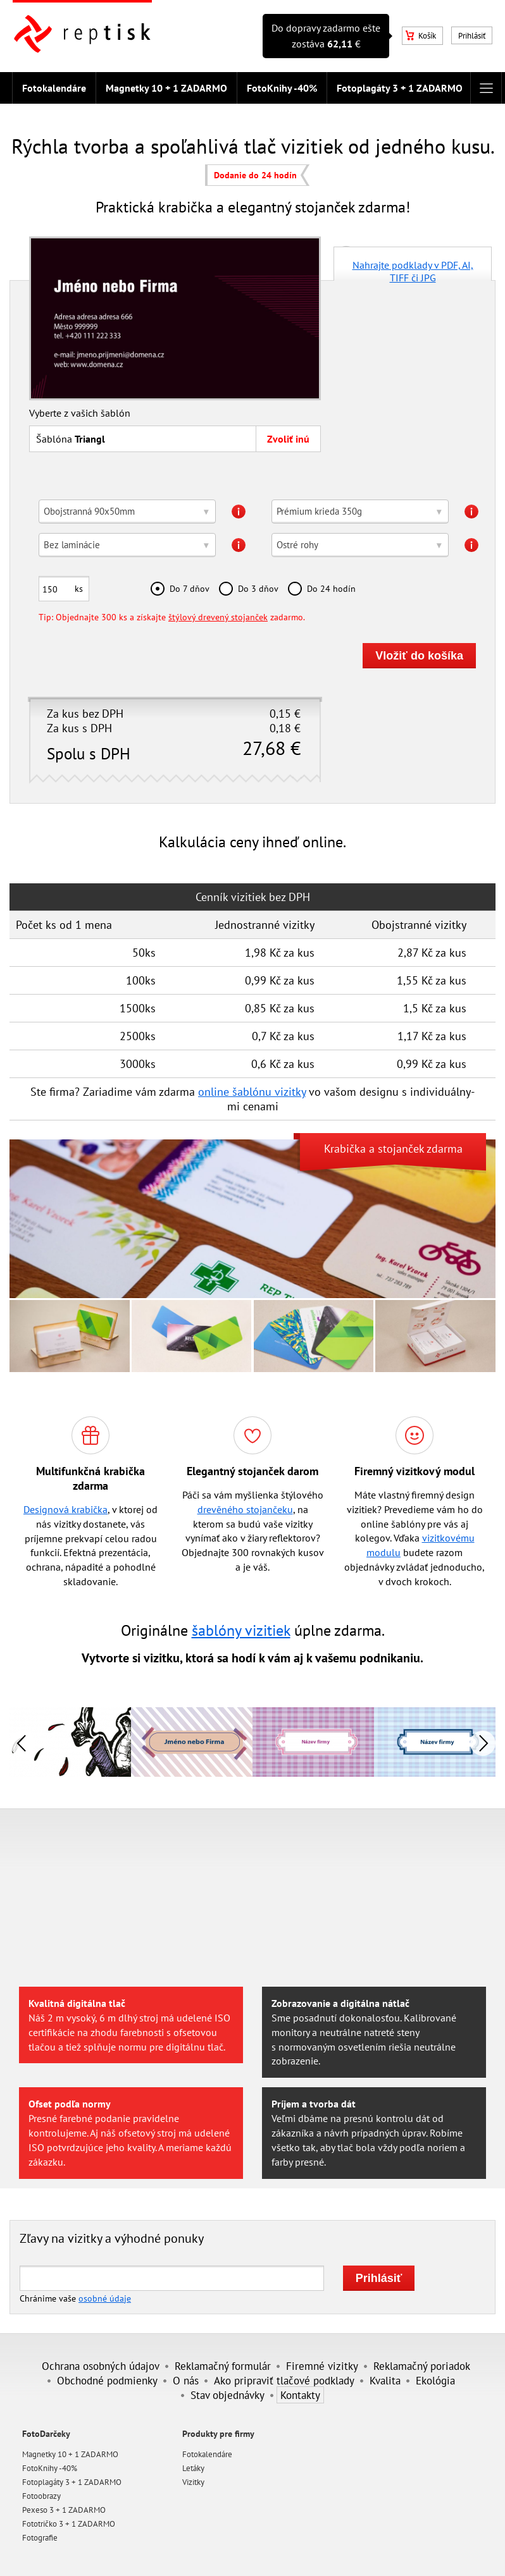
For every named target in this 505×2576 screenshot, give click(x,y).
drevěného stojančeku (245, 1509)
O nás (186, 2380)
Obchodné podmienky (107, 2380)
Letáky (193, 2468)
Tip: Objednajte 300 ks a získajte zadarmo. (172, 617)
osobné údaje (104, 2298)
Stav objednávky (227, 2395)
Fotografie (40, 2537)
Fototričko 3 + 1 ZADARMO (68, 2523)
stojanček (401, 1148)
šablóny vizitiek (241, 1630)
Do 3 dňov (258, 588)
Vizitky (193, 2482)
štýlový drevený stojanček (218, 617)
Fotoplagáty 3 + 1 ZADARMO (400, 88)
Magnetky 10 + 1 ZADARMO (166, 88)
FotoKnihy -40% (282, 88)
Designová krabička (65, 1509)
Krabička (345, 1148)
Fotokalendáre (54, 88)
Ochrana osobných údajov (100, 2365)
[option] (192, 1742)
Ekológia (435, 2380)
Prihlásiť (471, 35)
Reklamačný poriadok (421, 2365)
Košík (421, 35)
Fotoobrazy (41, 2496)
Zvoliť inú (288, 438)
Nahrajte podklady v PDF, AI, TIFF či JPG (412, 270)
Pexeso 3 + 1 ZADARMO (64, 2510)
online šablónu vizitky (252, 1091)
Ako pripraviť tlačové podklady (284, 2380)
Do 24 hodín (331, 588)
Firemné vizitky (322, 2365)
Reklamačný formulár (223, 2365)
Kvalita (385, 2380)
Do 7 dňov (189, 588)
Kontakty (300, 2395)
